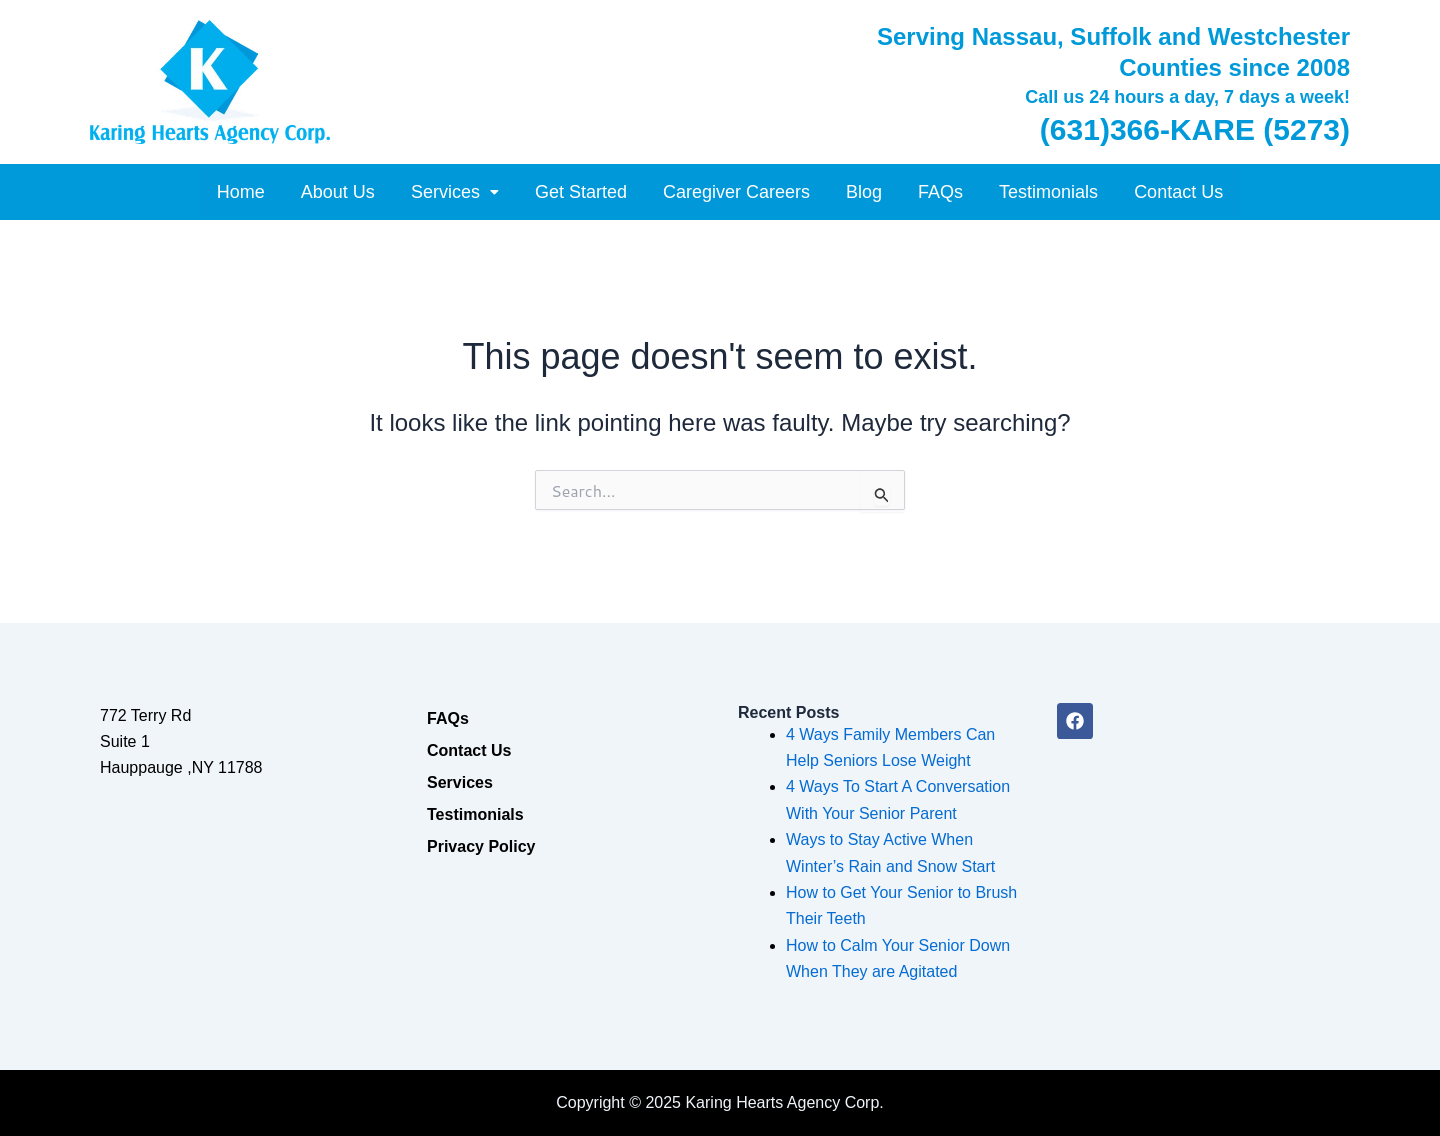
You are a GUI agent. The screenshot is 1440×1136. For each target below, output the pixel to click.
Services (455, 192)
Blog (864, 192)
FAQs (940, 192)
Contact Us (1178, 192)
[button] (455, 192)
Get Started (581, 192)
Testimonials (1048, 192)
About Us (338, 192)
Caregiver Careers (736, 192)
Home (241, 192)
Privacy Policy (481, 846)
